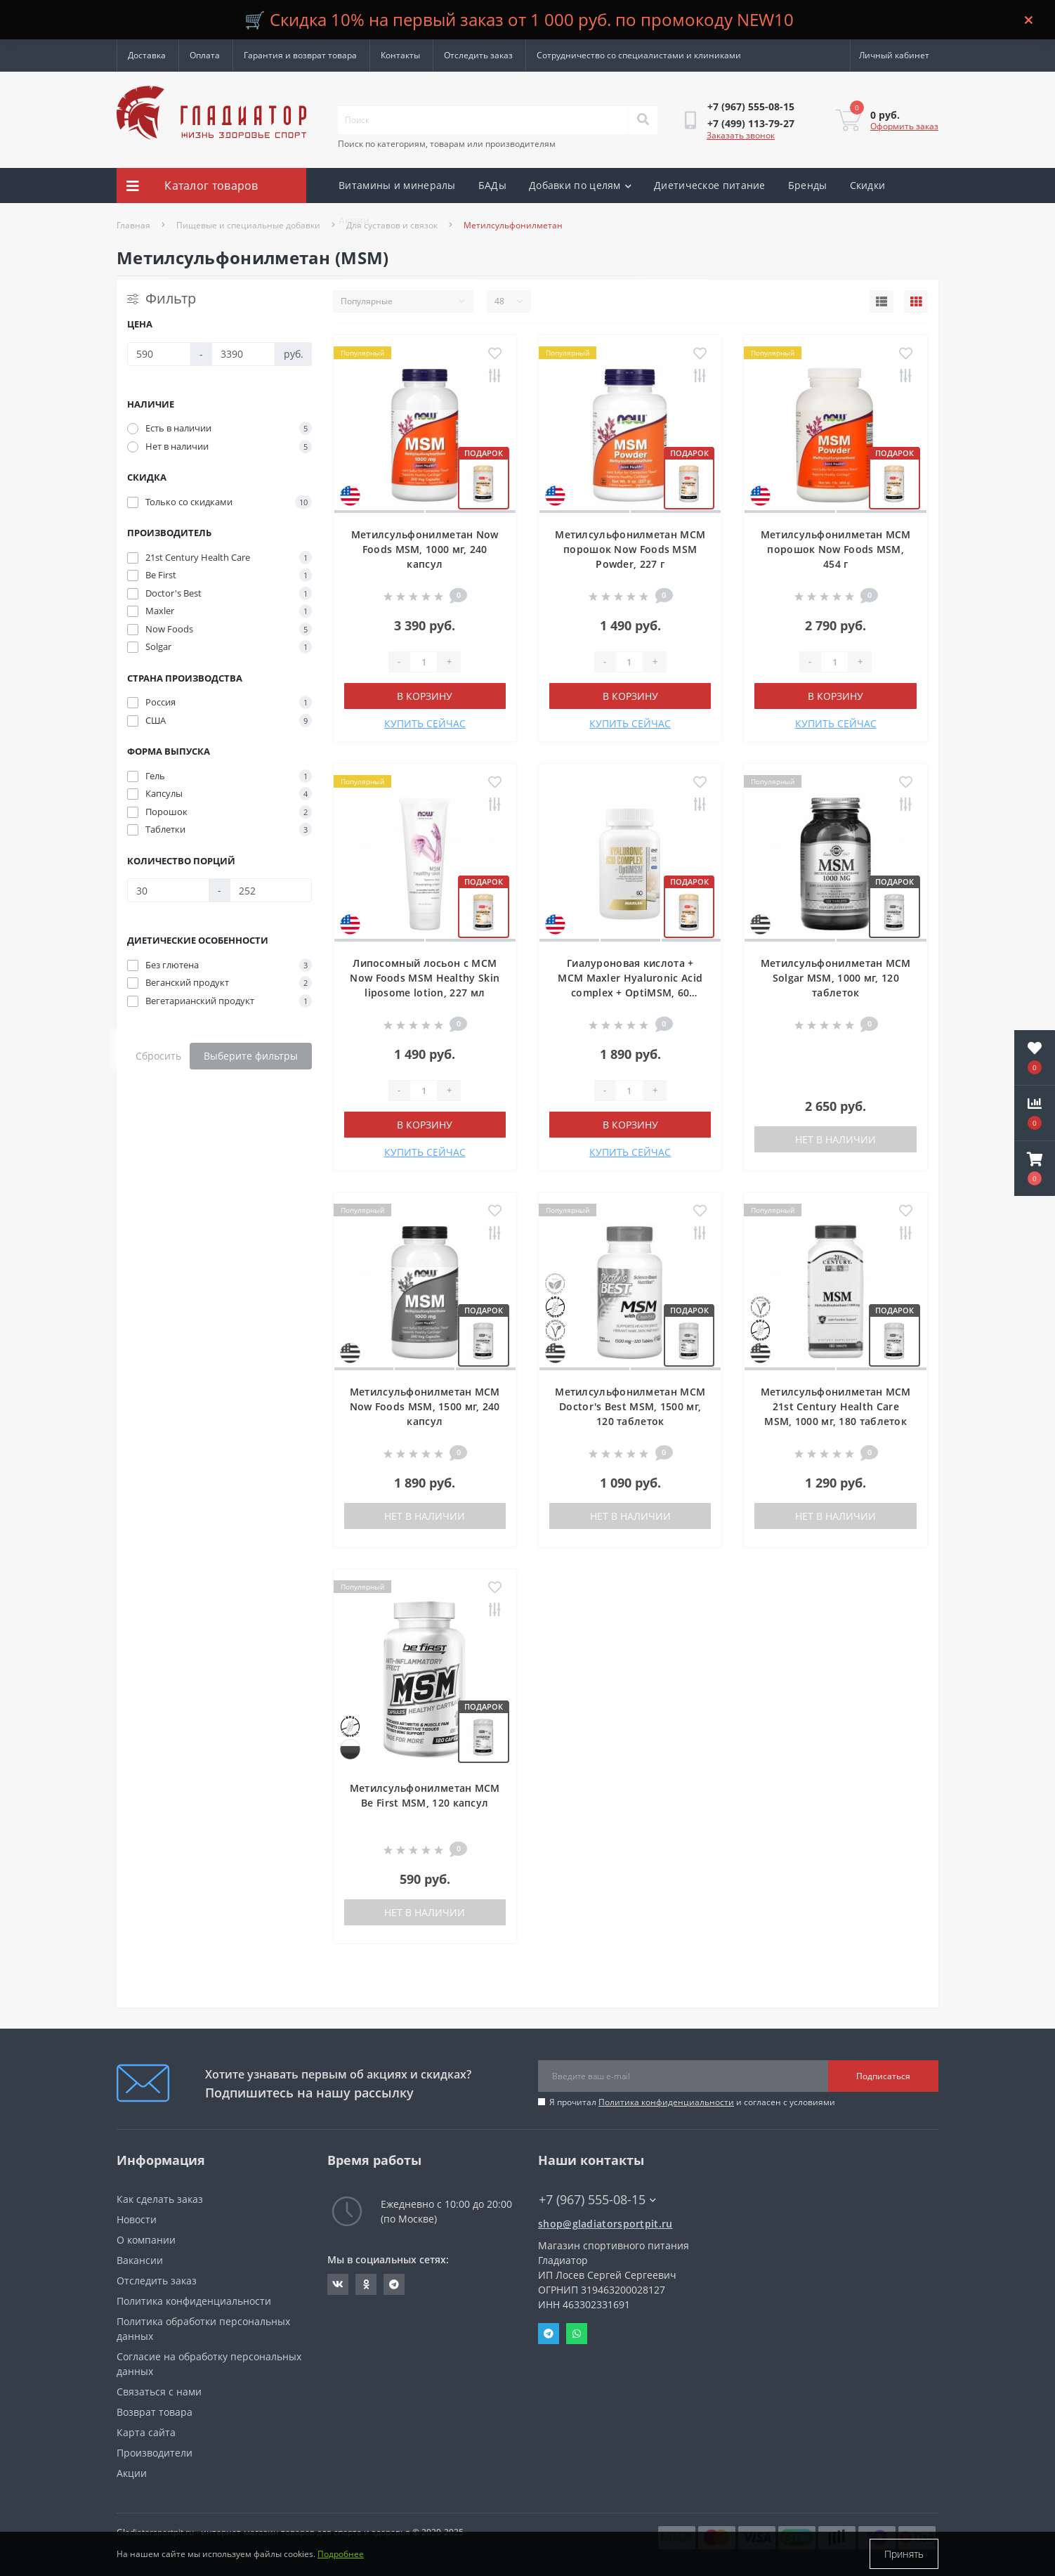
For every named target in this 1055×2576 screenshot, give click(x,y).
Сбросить (158, 1055)
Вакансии (140, 2260)
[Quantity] (423, 661)
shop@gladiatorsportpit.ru (605, 2223)
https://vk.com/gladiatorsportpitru (337, 2284)
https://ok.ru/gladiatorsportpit (366, 2284)
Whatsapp (576, 2333)
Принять (904, 2554)
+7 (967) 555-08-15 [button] (597, 2200)
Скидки (868, 185)
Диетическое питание (710, 185)
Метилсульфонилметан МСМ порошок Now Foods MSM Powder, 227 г (630, 549)
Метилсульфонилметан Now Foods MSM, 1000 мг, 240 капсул (425, 549)
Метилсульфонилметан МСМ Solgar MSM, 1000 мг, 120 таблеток (836, 977)
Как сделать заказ (160, 2199)
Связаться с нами (159, 2391)
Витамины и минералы (397, 185)
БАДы (492, 185)
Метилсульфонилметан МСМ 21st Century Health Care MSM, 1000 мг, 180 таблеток (836, 1406)
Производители (154, 2452)
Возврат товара (154, 2412)
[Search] (642, 120)
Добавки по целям (580, 185)
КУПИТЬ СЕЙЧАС (425, 723)
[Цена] (159, 354)
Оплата (205, 55)
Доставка (147, 55)
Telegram (548, 2333)
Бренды (807, 185)
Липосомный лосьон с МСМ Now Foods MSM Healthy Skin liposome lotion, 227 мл (424, 977)
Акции (354, 220)
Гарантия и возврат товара (300, 55)
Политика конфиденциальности (666, 2102)
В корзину (424, 696)
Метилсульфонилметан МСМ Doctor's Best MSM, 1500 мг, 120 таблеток (630, 1406)
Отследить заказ (478, 55)
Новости (137, 2219)
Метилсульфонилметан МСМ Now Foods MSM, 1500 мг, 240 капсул (425, 1406)
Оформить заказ (904, 126)
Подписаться (883, 2076)
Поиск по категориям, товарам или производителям (447, 144)
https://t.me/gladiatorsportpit (394, 2284)
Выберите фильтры (251, 1055)
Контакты (400, 55)
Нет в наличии (835, 1139)
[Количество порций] (168, 890)
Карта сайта (146, 2432)
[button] (1034, 1168)
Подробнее (340, 2554)
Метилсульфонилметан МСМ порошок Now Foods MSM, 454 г (836, 549)
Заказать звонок (741, 135)
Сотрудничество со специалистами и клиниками (639, 55)
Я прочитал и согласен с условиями (692, 2102)
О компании (146, 2239)
